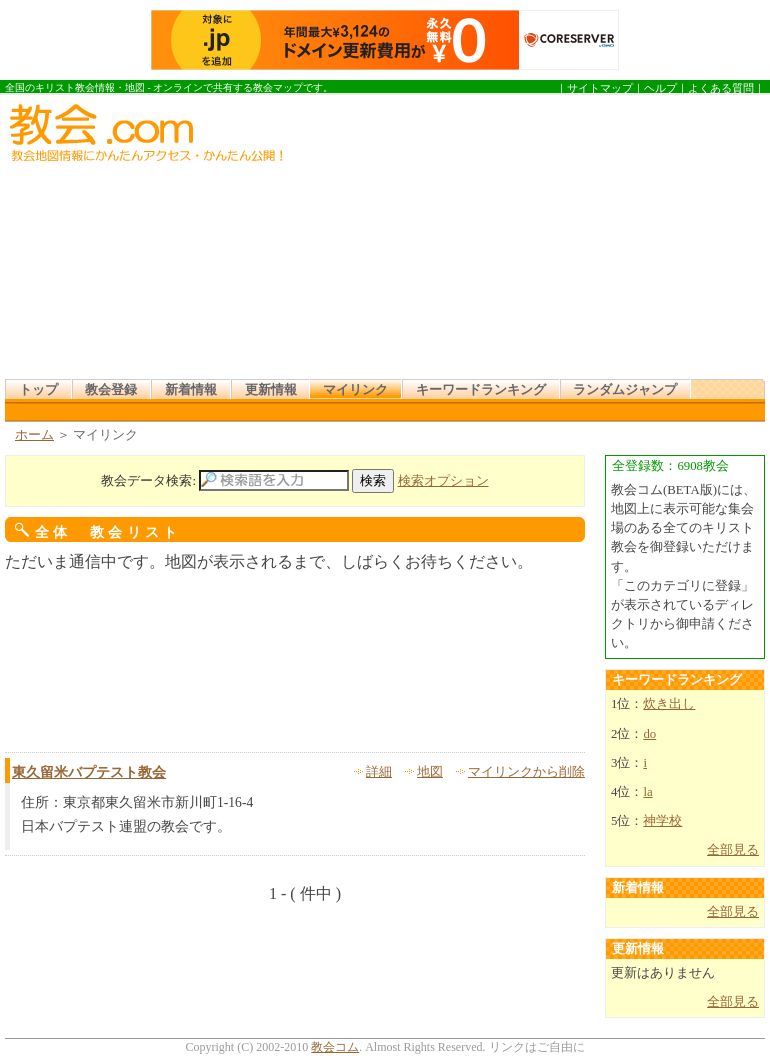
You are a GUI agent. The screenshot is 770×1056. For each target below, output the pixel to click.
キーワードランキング (481, 390)
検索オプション (443, 481)
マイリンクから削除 (526, 772)
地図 (430, 772)
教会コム (335, 1047)
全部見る (733, 850)
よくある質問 (721, 88)
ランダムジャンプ (625, 390)
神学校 (662, 821)
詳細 (379, 772)
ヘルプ (660, 88)
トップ (38, 390)
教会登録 (111, 390)
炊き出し (669, 704)
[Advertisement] (489, 239)
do (649, 734)
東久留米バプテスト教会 (89, 772)
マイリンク (355, 390)
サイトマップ (600, 88)
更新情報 (271, 390)
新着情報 (191, 390)
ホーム (34, 435)
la (647, 792)
